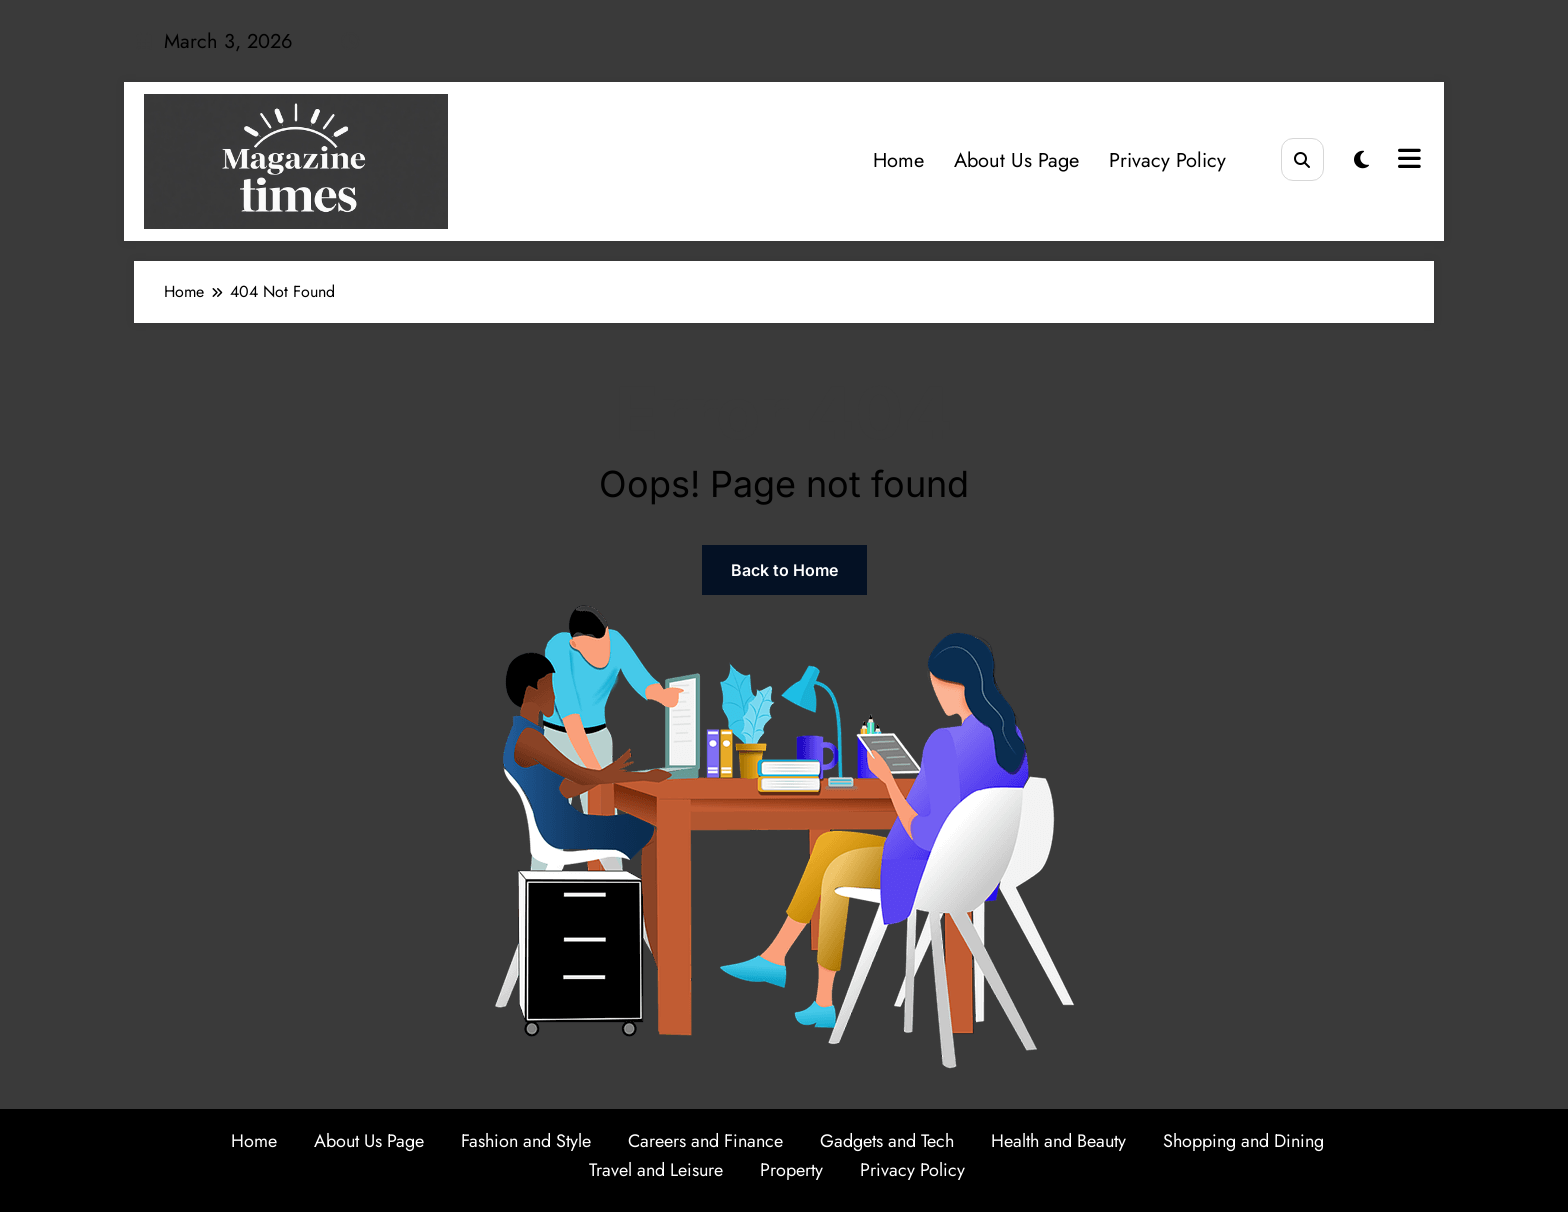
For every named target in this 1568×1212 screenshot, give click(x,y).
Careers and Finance (705, 1141)
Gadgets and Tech (887, 1141)
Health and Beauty (1058, 1141)
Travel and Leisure (656, 1170)
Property (791, 1170)
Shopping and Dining (1243, 1141)
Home (898, 160)
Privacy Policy (1167, 160)
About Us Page (1016, 160)
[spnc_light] (1361, 160)
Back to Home (784, 570)
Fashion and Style (526, 1141)
